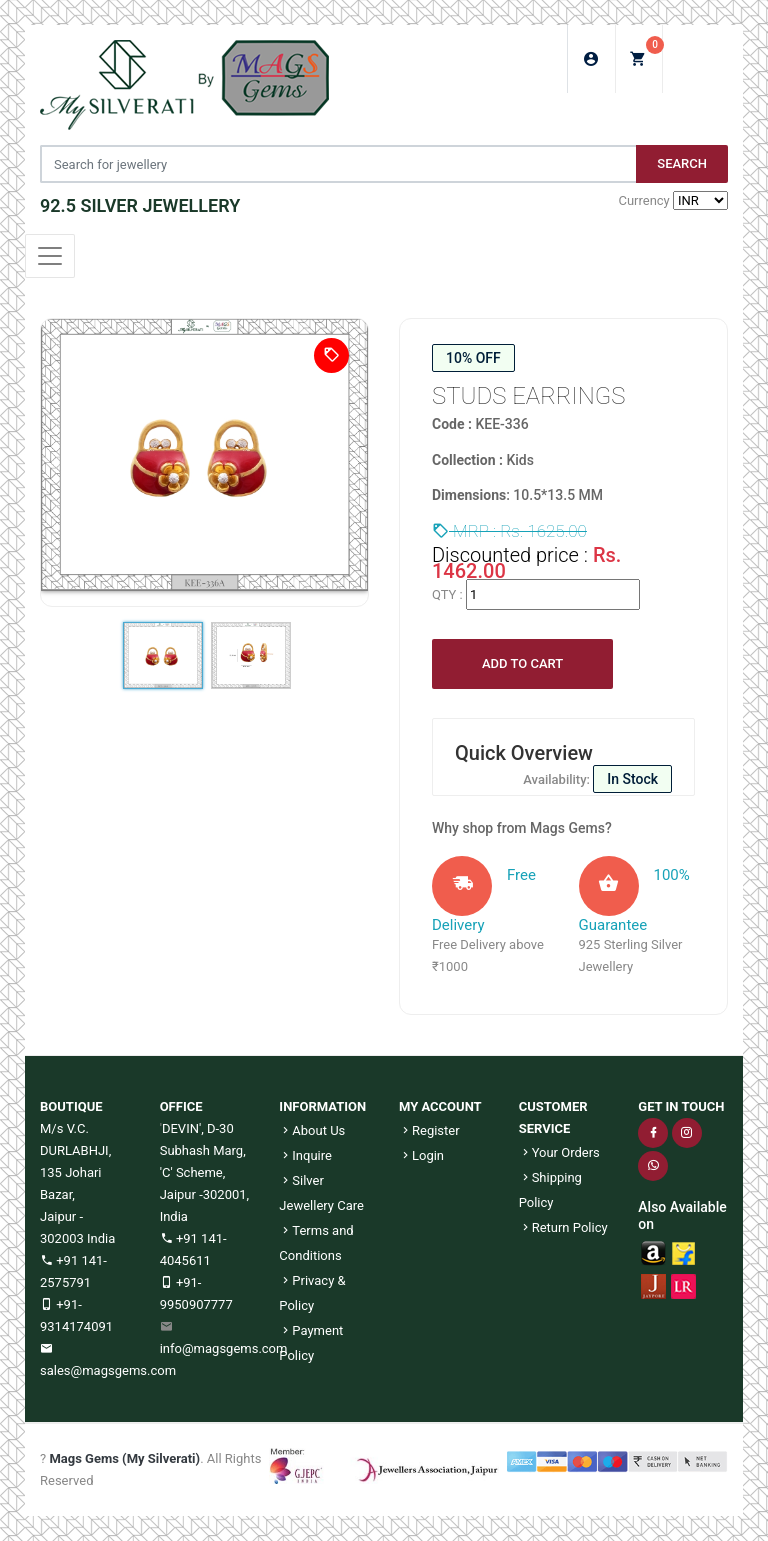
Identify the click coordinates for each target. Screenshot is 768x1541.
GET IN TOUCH (681, 1106)
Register (429, 1130)
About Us (312, 1130)
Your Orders (559, 1152)
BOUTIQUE (71, 1106)
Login (421, 1155)
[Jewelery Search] (338, 164)
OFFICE (181, 1106)
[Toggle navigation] (50, 256)
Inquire (305, 1155)
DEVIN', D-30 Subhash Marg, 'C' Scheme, (203, 1150)
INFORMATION (322, 1106)
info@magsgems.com (224, 1348)
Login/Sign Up (591, 59)
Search (682, 163)
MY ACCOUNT (440, 1106)
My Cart (646, 52)
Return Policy (563, 1227)
